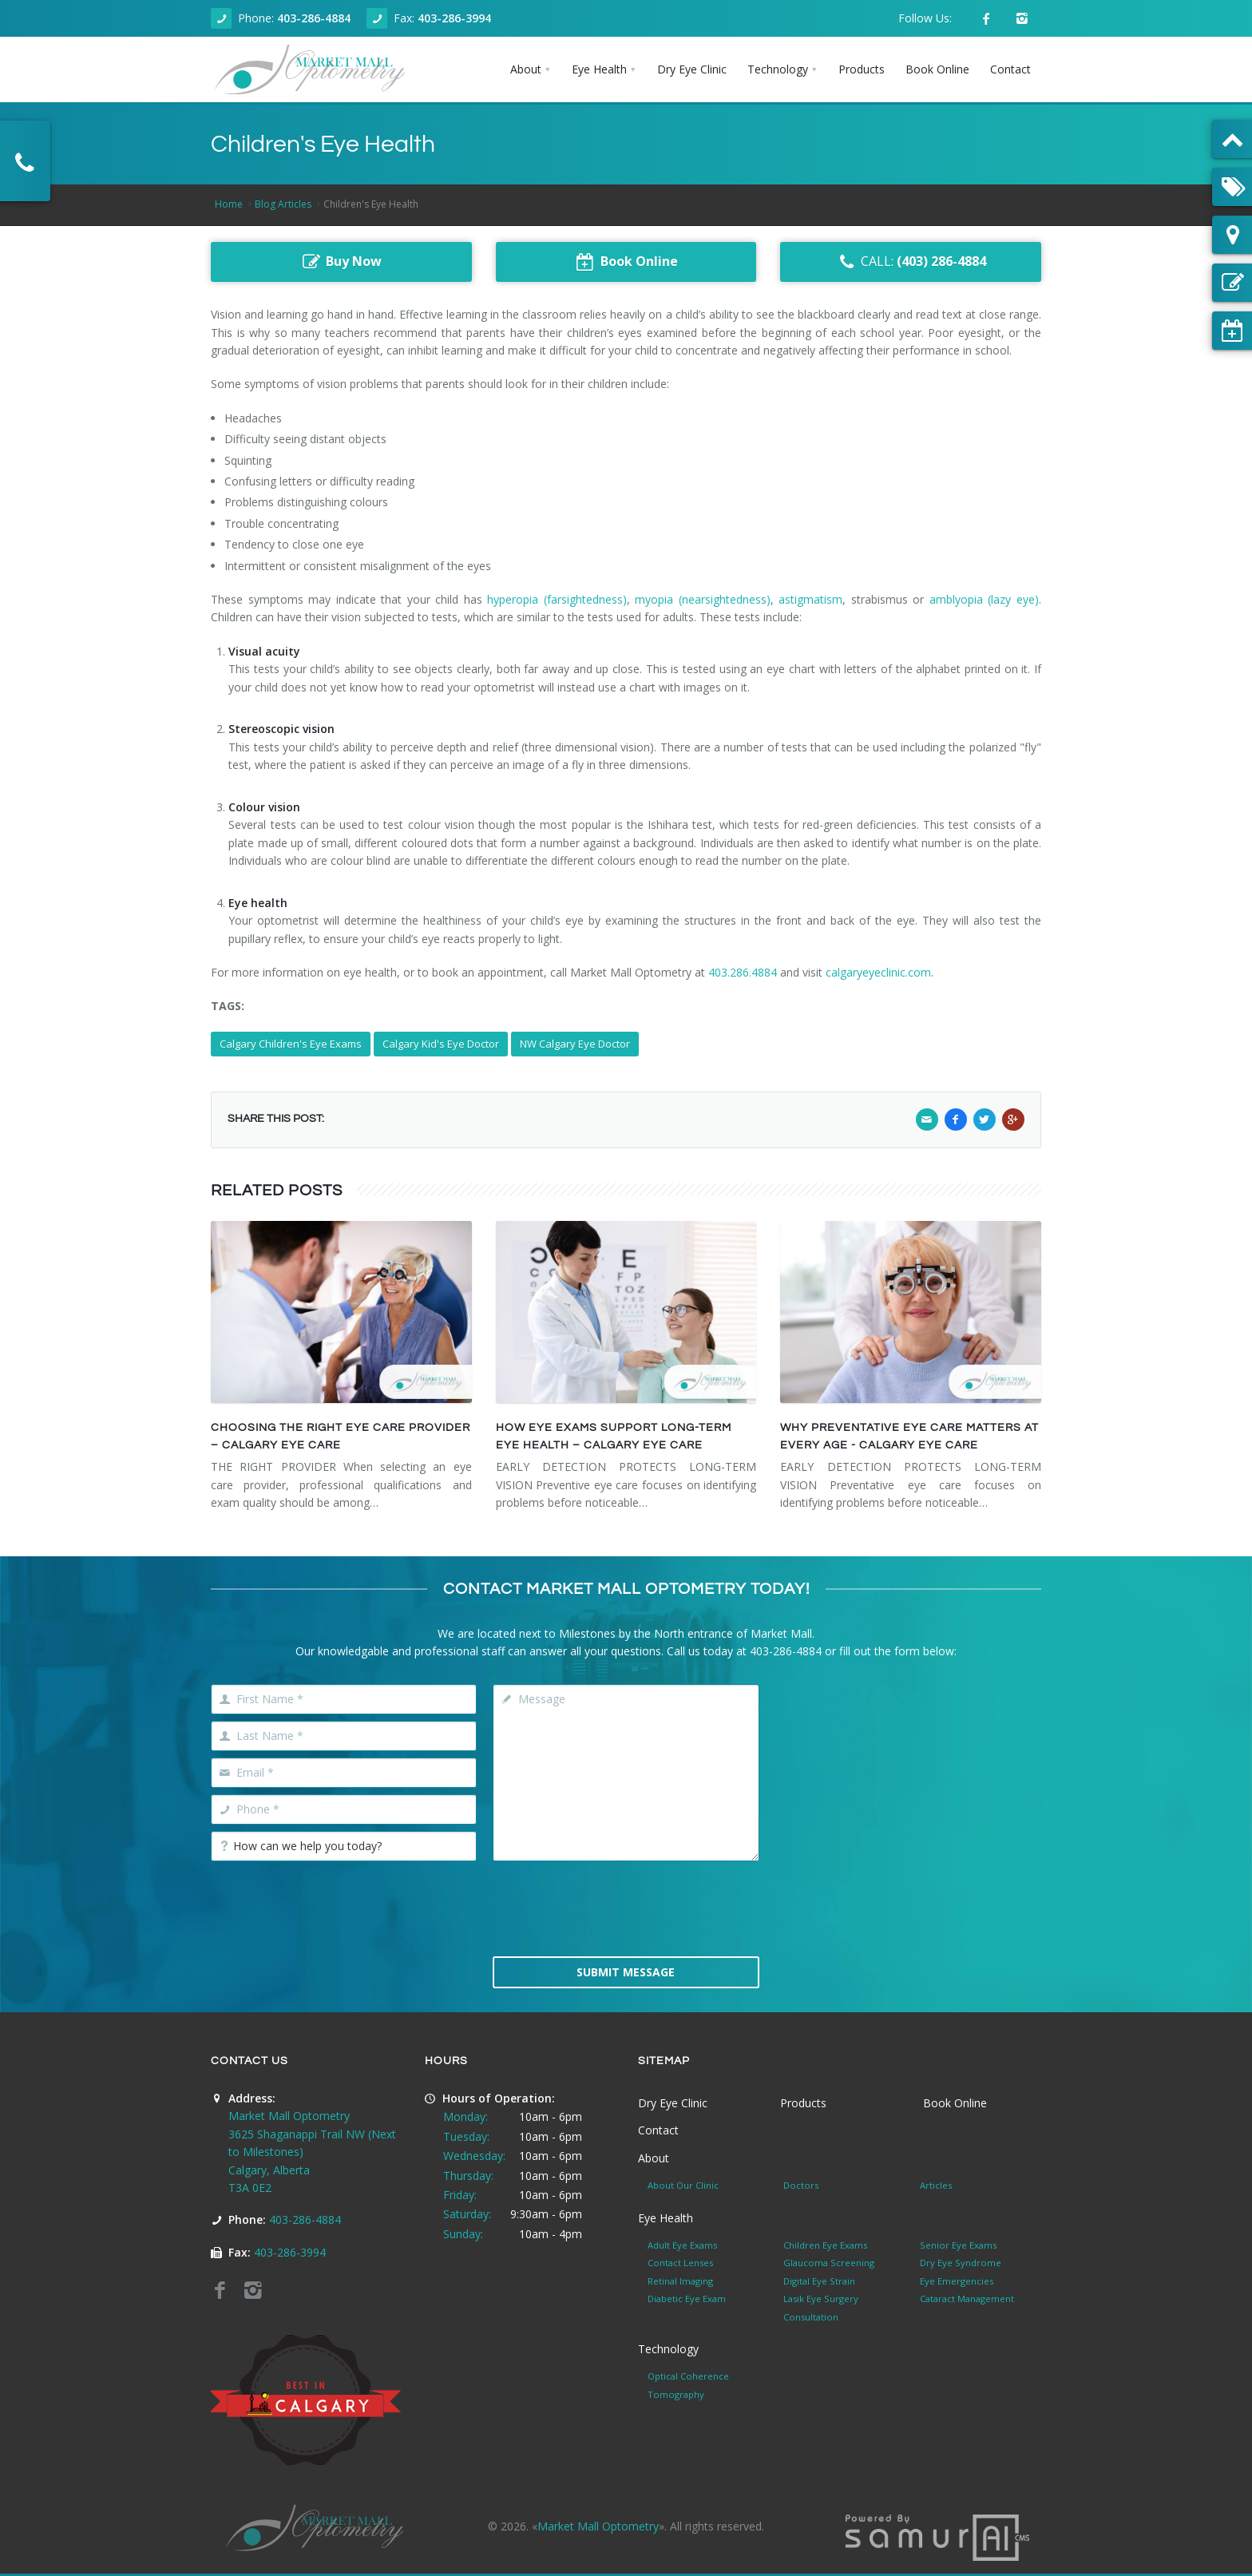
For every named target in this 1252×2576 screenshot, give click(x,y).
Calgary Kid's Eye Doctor (440, 1043)
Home (229, 204)
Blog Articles (283, 204)
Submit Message (625, 1972)
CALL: (910, 261)
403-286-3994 (454, 18)
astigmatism (810, 599)
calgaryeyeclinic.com (878, 972)
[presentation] (626, 1907)
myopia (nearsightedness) (703, 599)
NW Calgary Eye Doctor (575, 1043)
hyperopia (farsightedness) (557, 599)
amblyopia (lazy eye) (984, 599)
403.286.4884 (742, 972)
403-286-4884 (314, 18)
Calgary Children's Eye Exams (291, 1043)
